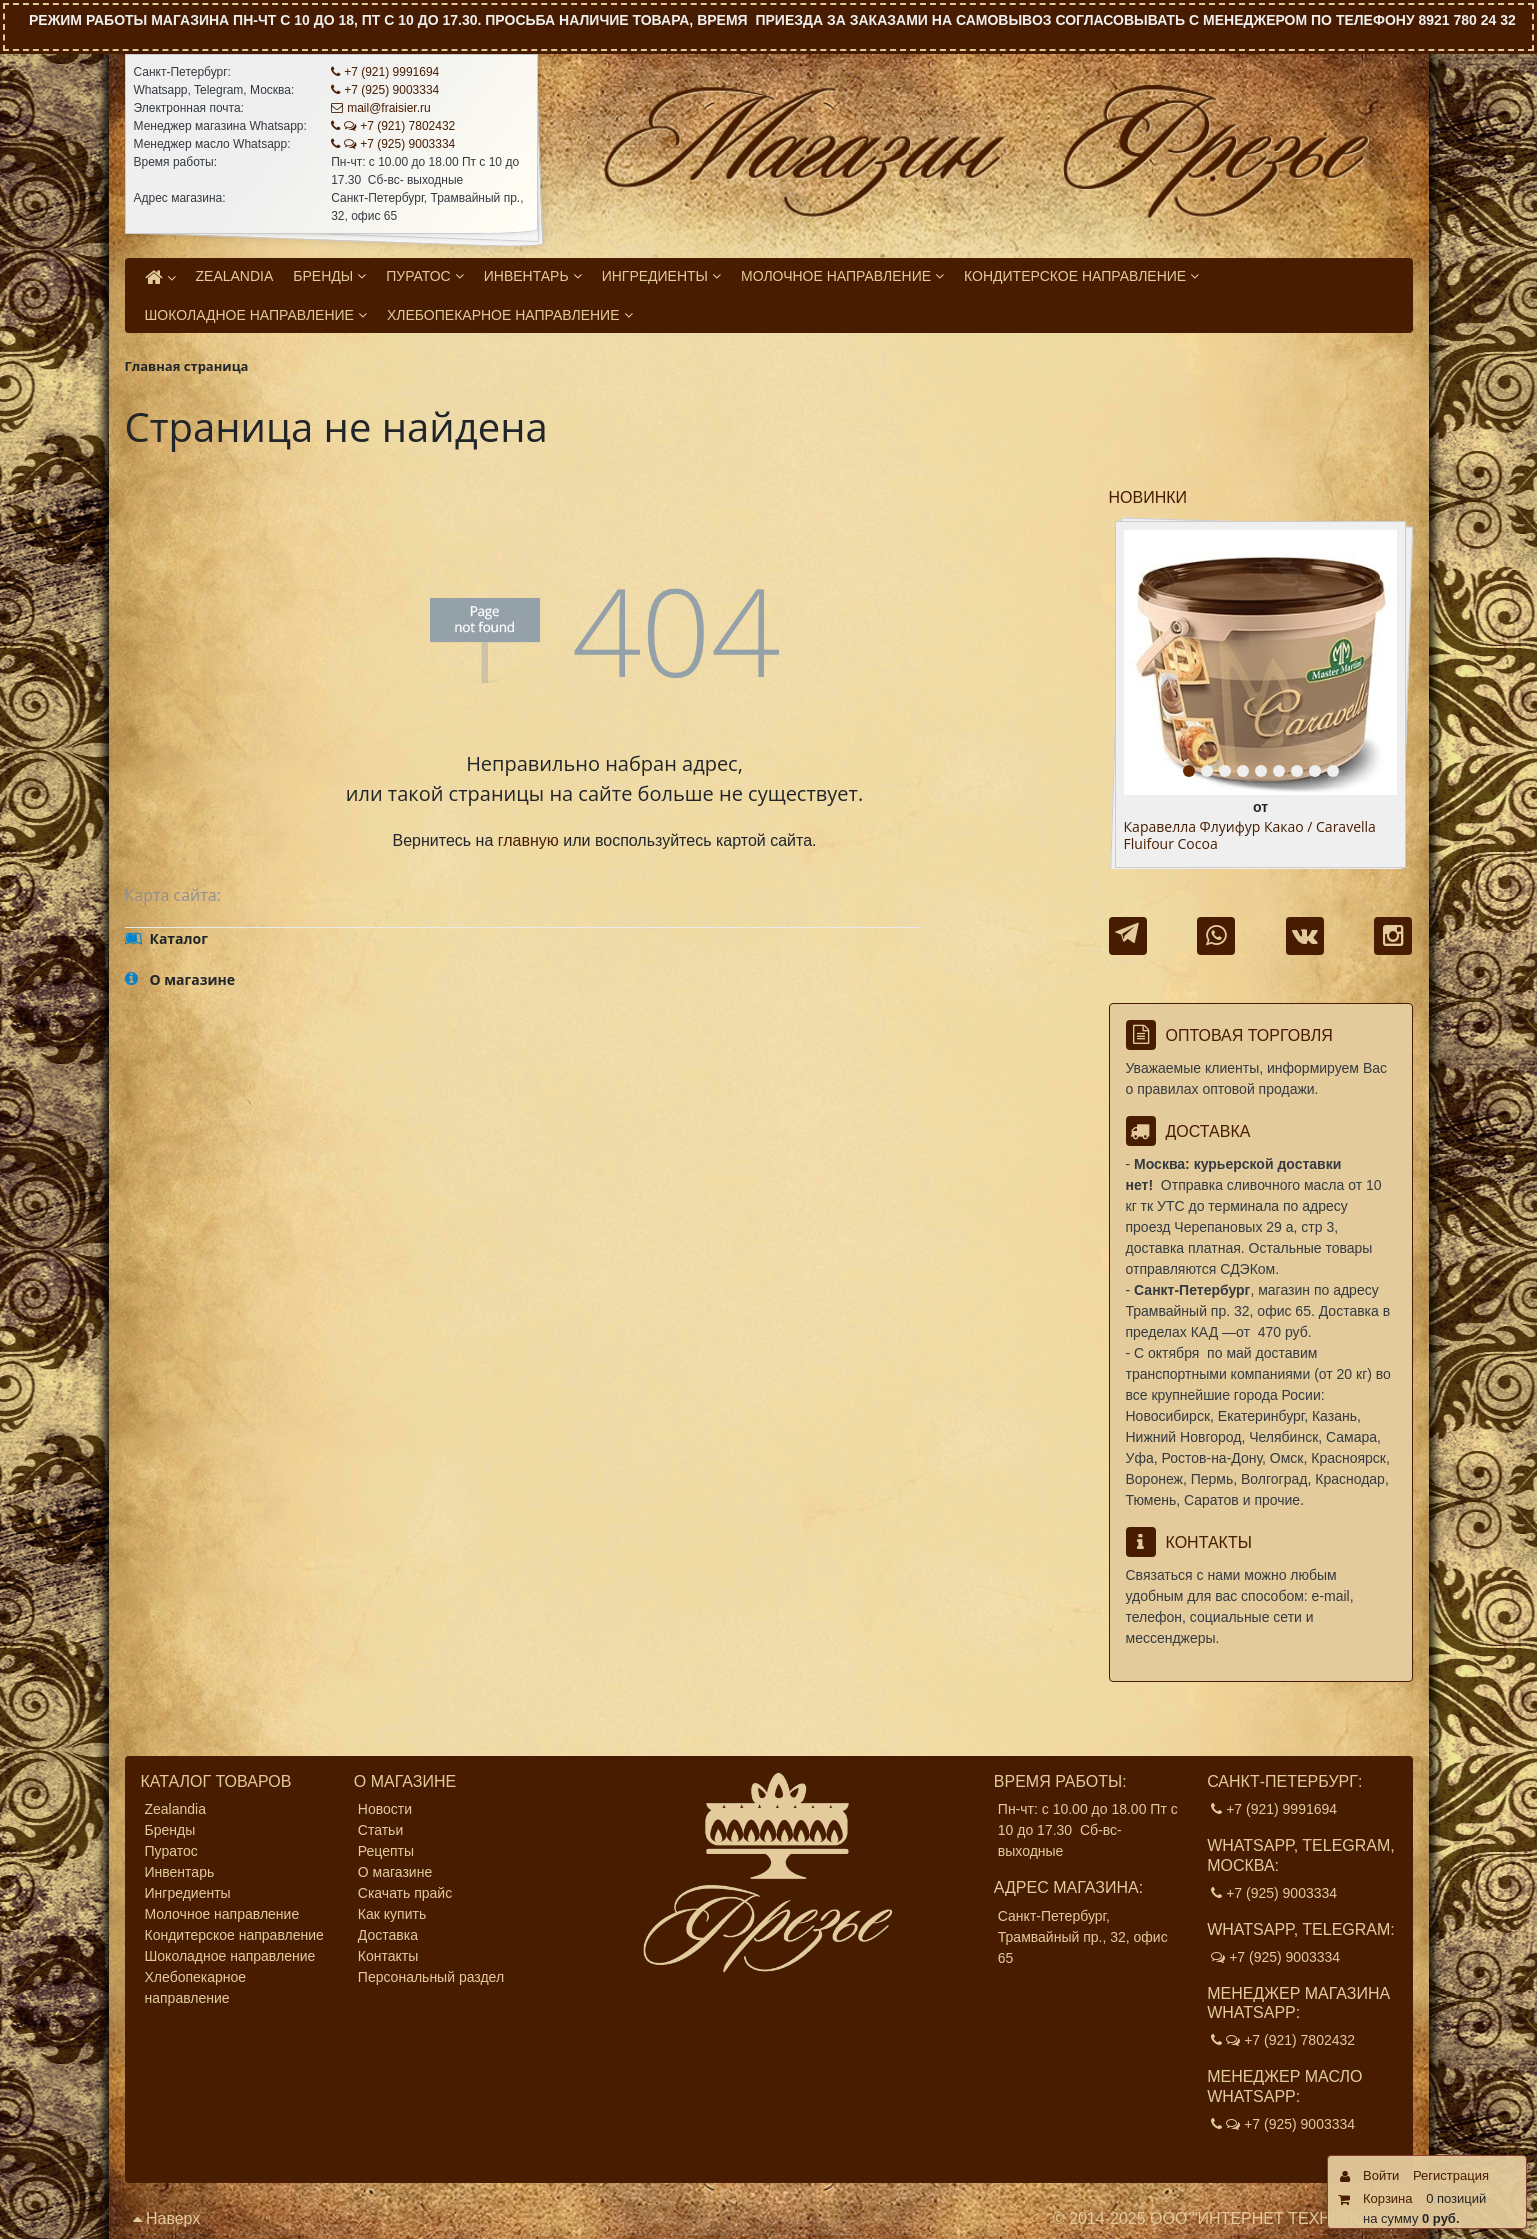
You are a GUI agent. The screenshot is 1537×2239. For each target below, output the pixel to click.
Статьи (380, 1830)
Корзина (1388, 2198)
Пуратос (171, 1851)
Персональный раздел (431, 1977)
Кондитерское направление (234, 1935)
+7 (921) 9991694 (385, 72)
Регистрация (1451, 2175)
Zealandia (176, 1809)
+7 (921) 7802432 (393, 126)
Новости (385, 1809)
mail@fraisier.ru (381, 108)
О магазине (395, 1872)
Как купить (392, 1914)
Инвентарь (180, 1872)
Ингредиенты (188, 1893)
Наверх (167, 2218)
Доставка (388, 1935)
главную (528, 840)
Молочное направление (222, 1914)
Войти (1381, 2175)
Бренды (170, 1830)
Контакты (388, 1956)
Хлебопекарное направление (196, 1987)
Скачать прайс (405, 1893)
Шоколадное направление (230, 1956)
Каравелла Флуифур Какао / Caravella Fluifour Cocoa (1250, 836)
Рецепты (386, 1851)
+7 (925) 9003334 (385, 90)
